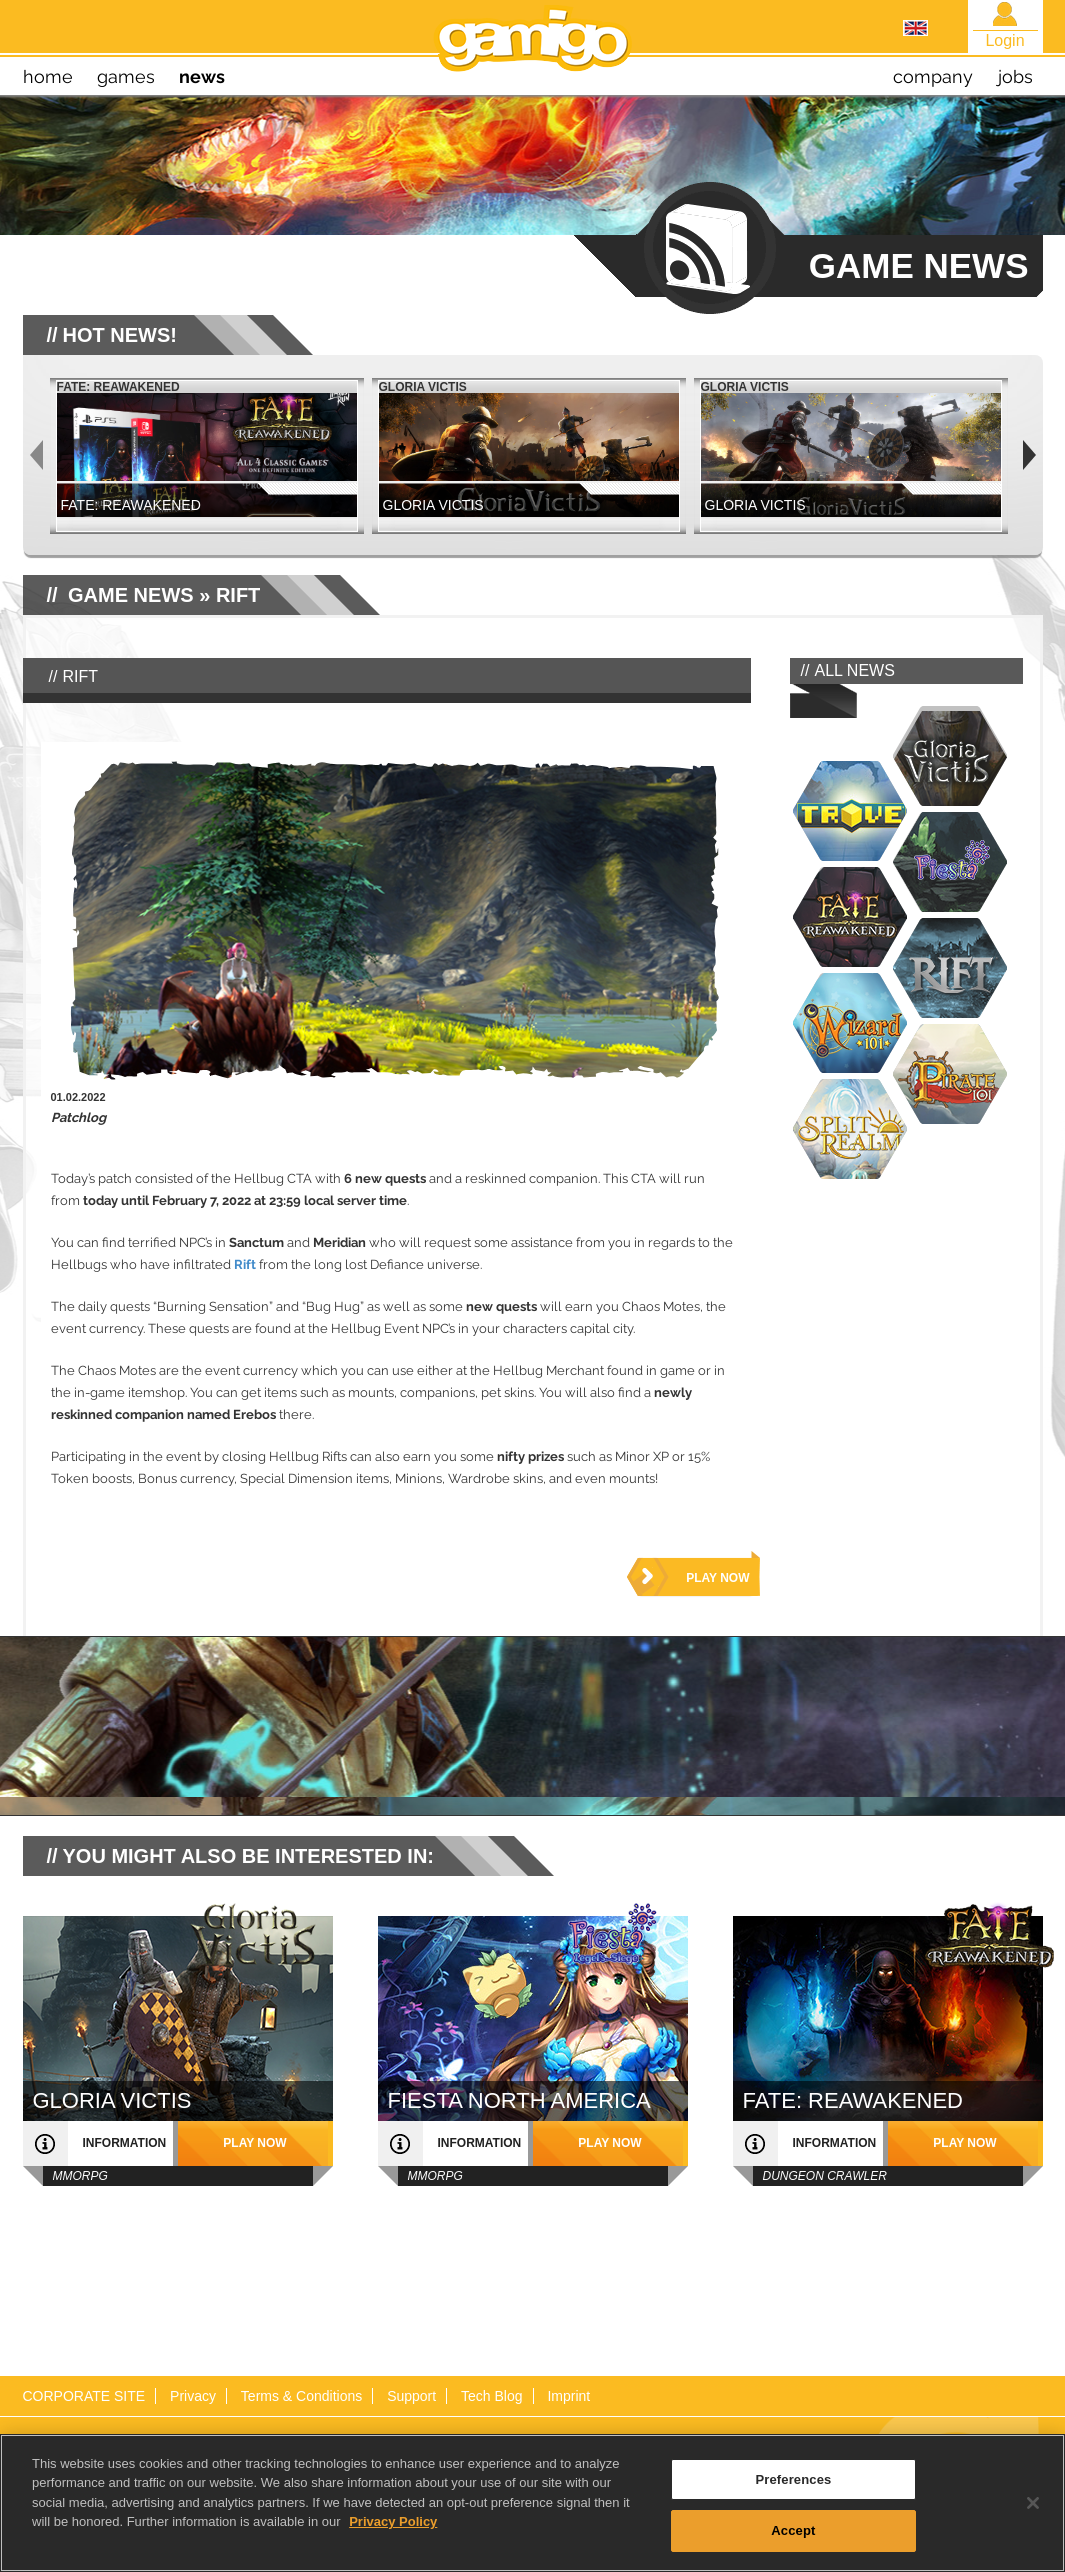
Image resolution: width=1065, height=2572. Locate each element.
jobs (1015, 76)
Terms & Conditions (301, 2396)
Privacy (193, 2396)
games (126, 76)
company (933, 76)
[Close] (1033, 2545)
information (125, 2143)
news (202, 76)
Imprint (568, 2396)
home (48, 76)
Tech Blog (491, 2396)
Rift (245, 1264)
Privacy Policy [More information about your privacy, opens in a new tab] (393, 2564)
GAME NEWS (131, 595)
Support (411, 2396)
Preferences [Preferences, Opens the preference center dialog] (793, 2521)
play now (717, 1578)
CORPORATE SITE (84, 2396)
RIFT (238, 595)
